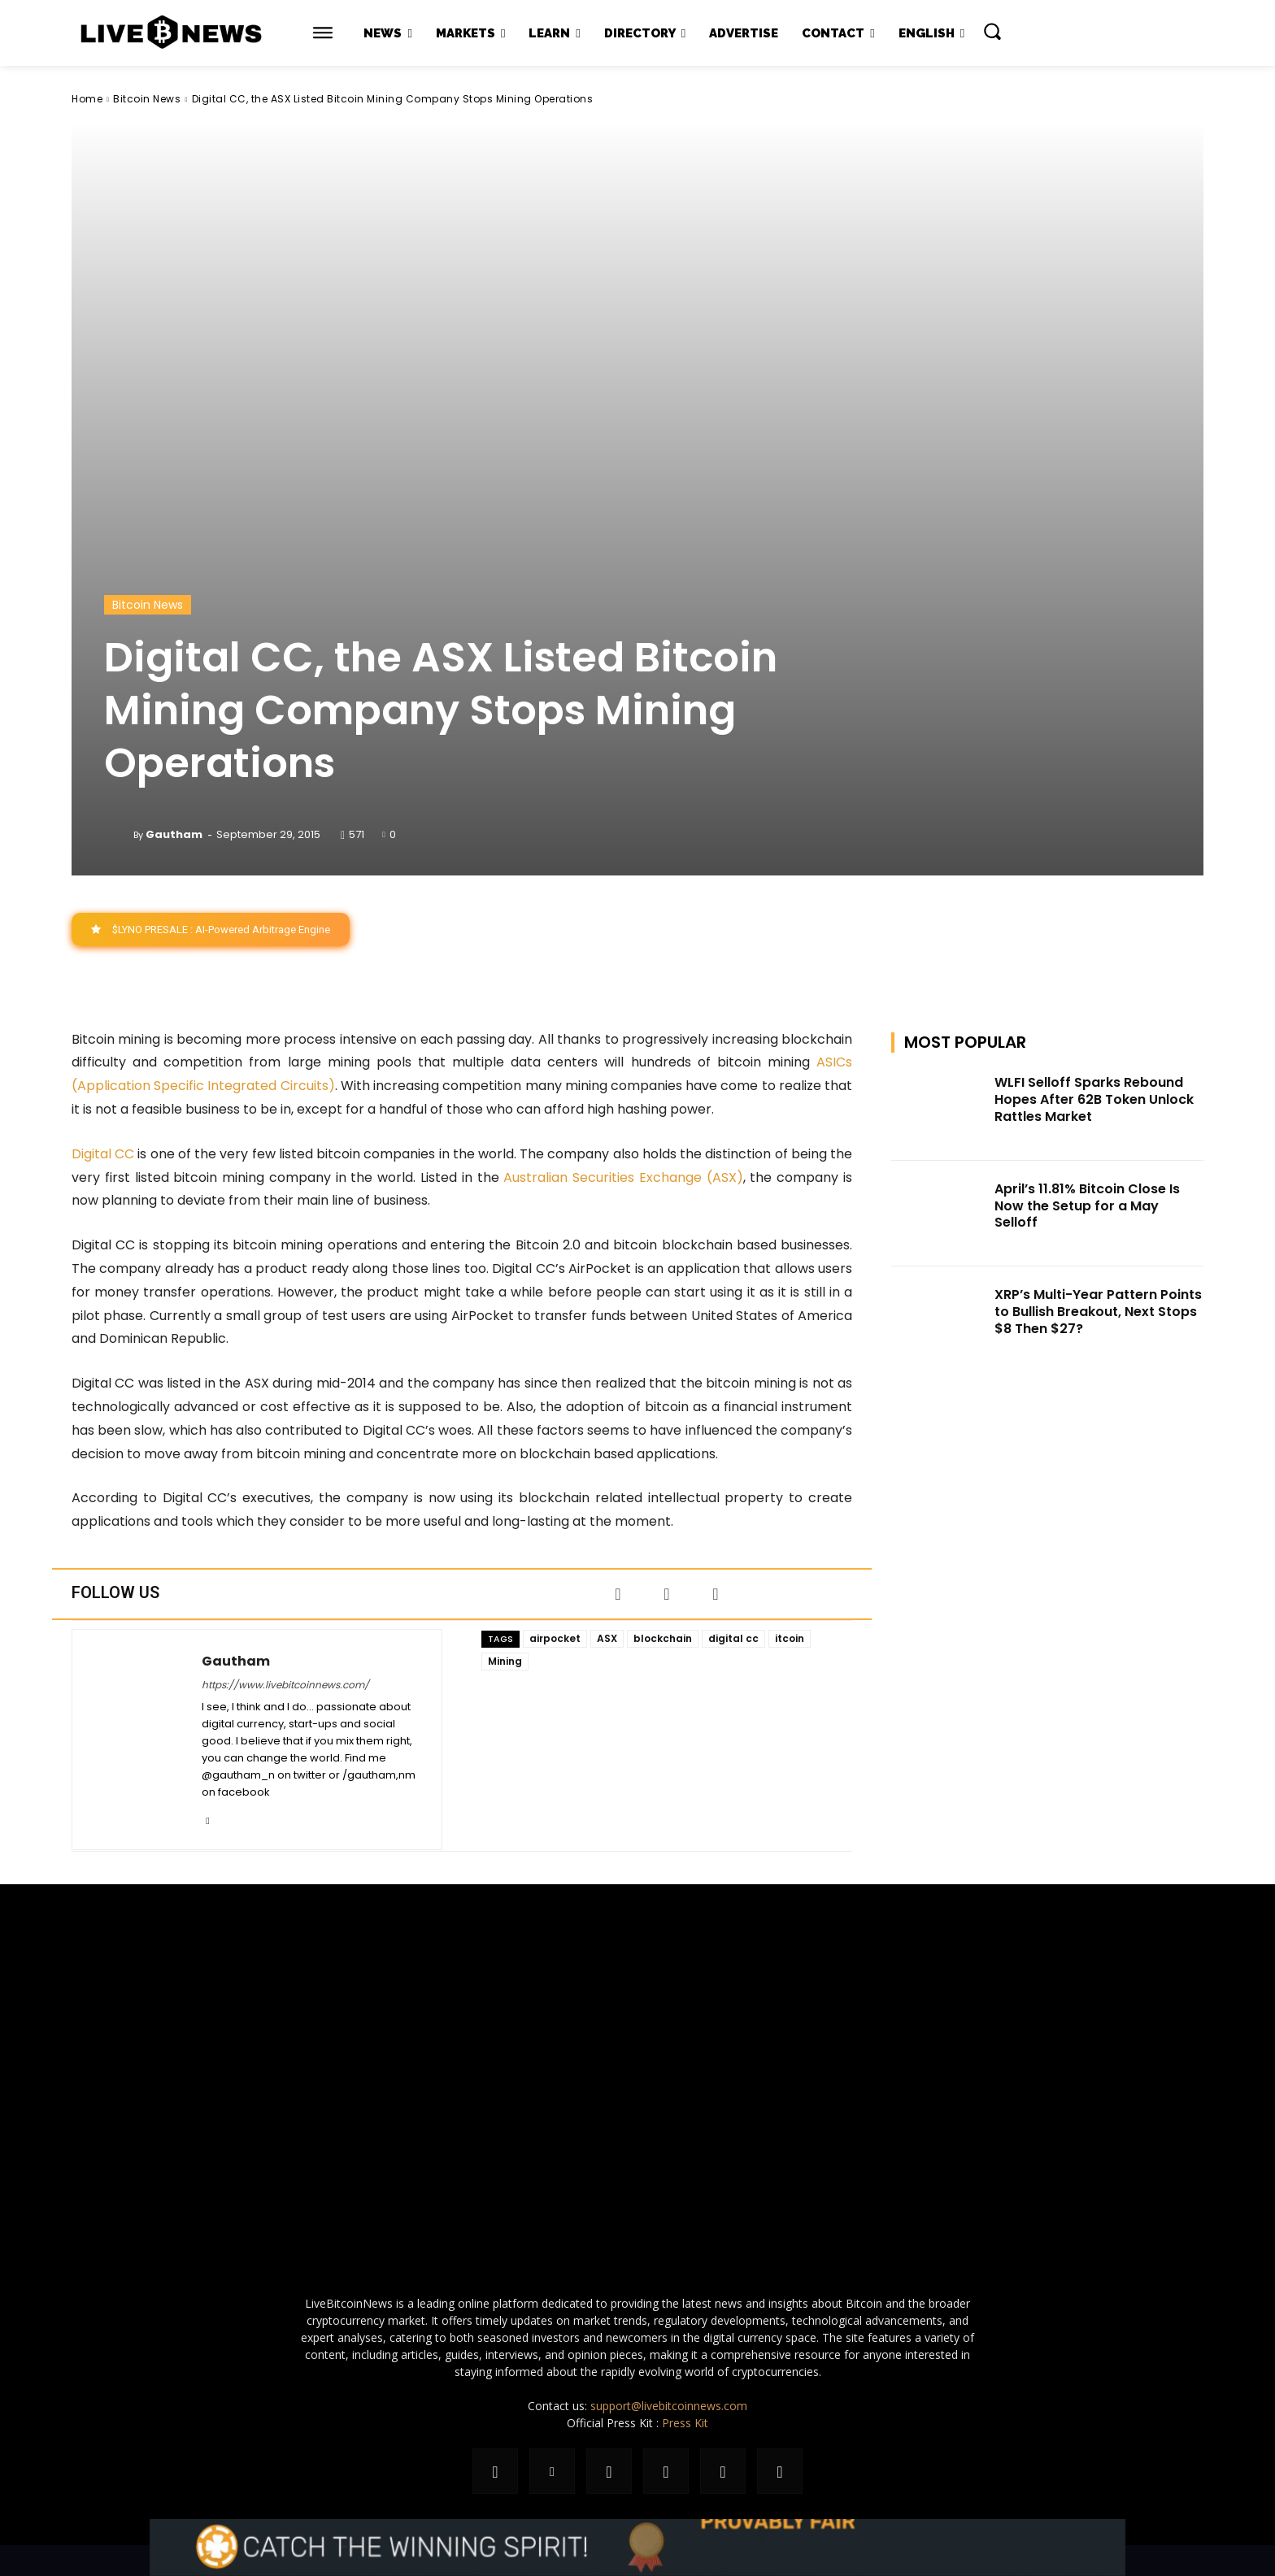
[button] (992, 31)
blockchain (662, 1638)
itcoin (789, 1638)
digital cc (733, 1638)
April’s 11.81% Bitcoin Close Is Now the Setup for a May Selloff (1087, 1205)
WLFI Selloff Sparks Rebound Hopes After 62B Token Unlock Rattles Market (1094, 1099)
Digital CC (103, 1154)
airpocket (555, 1638)
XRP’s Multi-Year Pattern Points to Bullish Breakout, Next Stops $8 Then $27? (1098, 1311)
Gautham (174, 834)
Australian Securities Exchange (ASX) (622, 1177)
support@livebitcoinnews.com (668, 2405)
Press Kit (685, 2422)
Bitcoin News (147, 99)
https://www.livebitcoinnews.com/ (285, 1685)
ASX (607, 1638)
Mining (505, 1661)
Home (87, 99)
